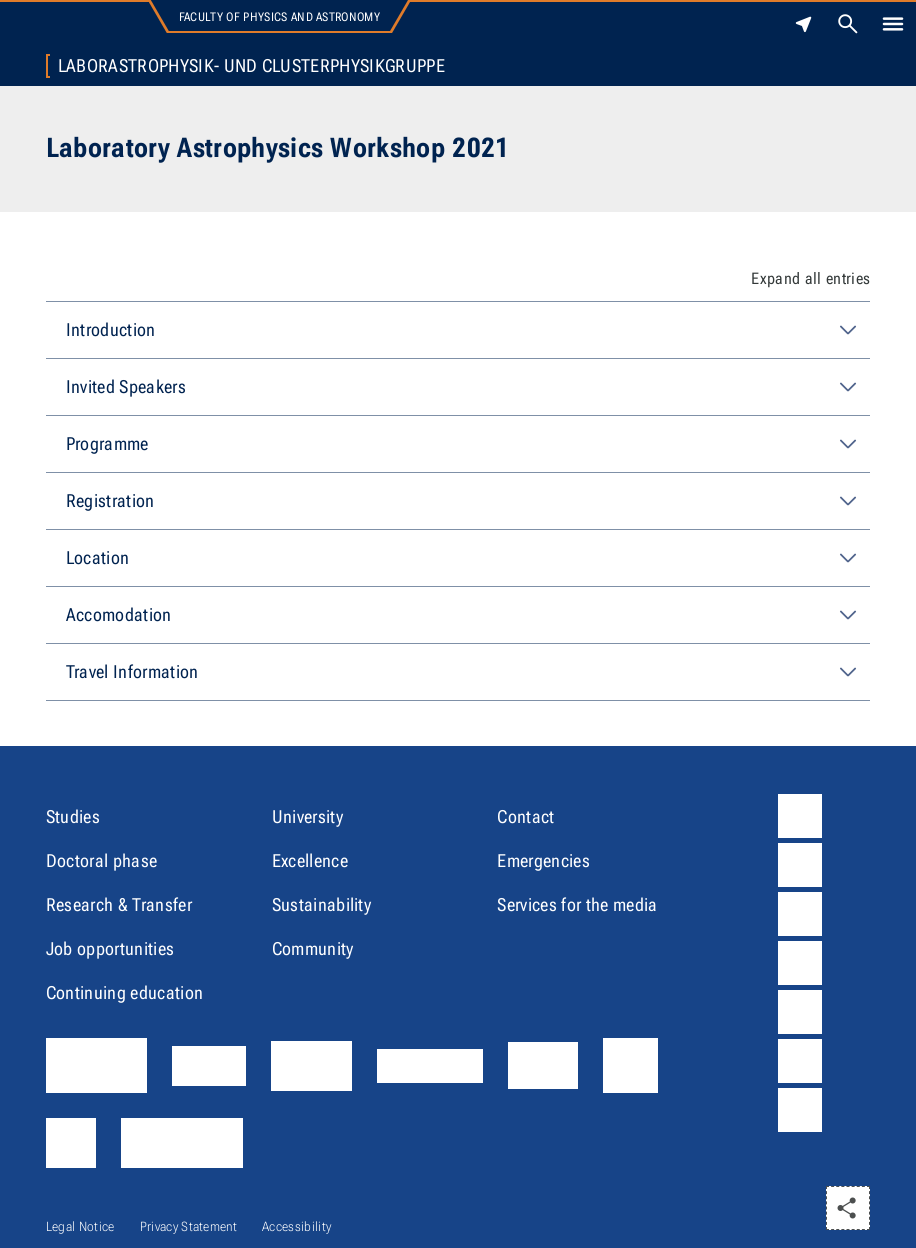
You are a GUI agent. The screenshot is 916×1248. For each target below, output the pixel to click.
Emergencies (543, 860)
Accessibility (296, 1226)
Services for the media (577, 904)
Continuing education (124, 992)
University (307, 816)
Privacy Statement (188, 1226)
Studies (73, 816)
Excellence (310, 860)
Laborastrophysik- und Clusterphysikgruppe (251, 66)
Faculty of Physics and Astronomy (279, 17)
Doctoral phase (101, 860)
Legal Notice (80, 1226)
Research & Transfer (119, 904)
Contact (525, 816)
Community (313, 948)
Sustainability (321, 904)
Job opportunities (110, 948)
